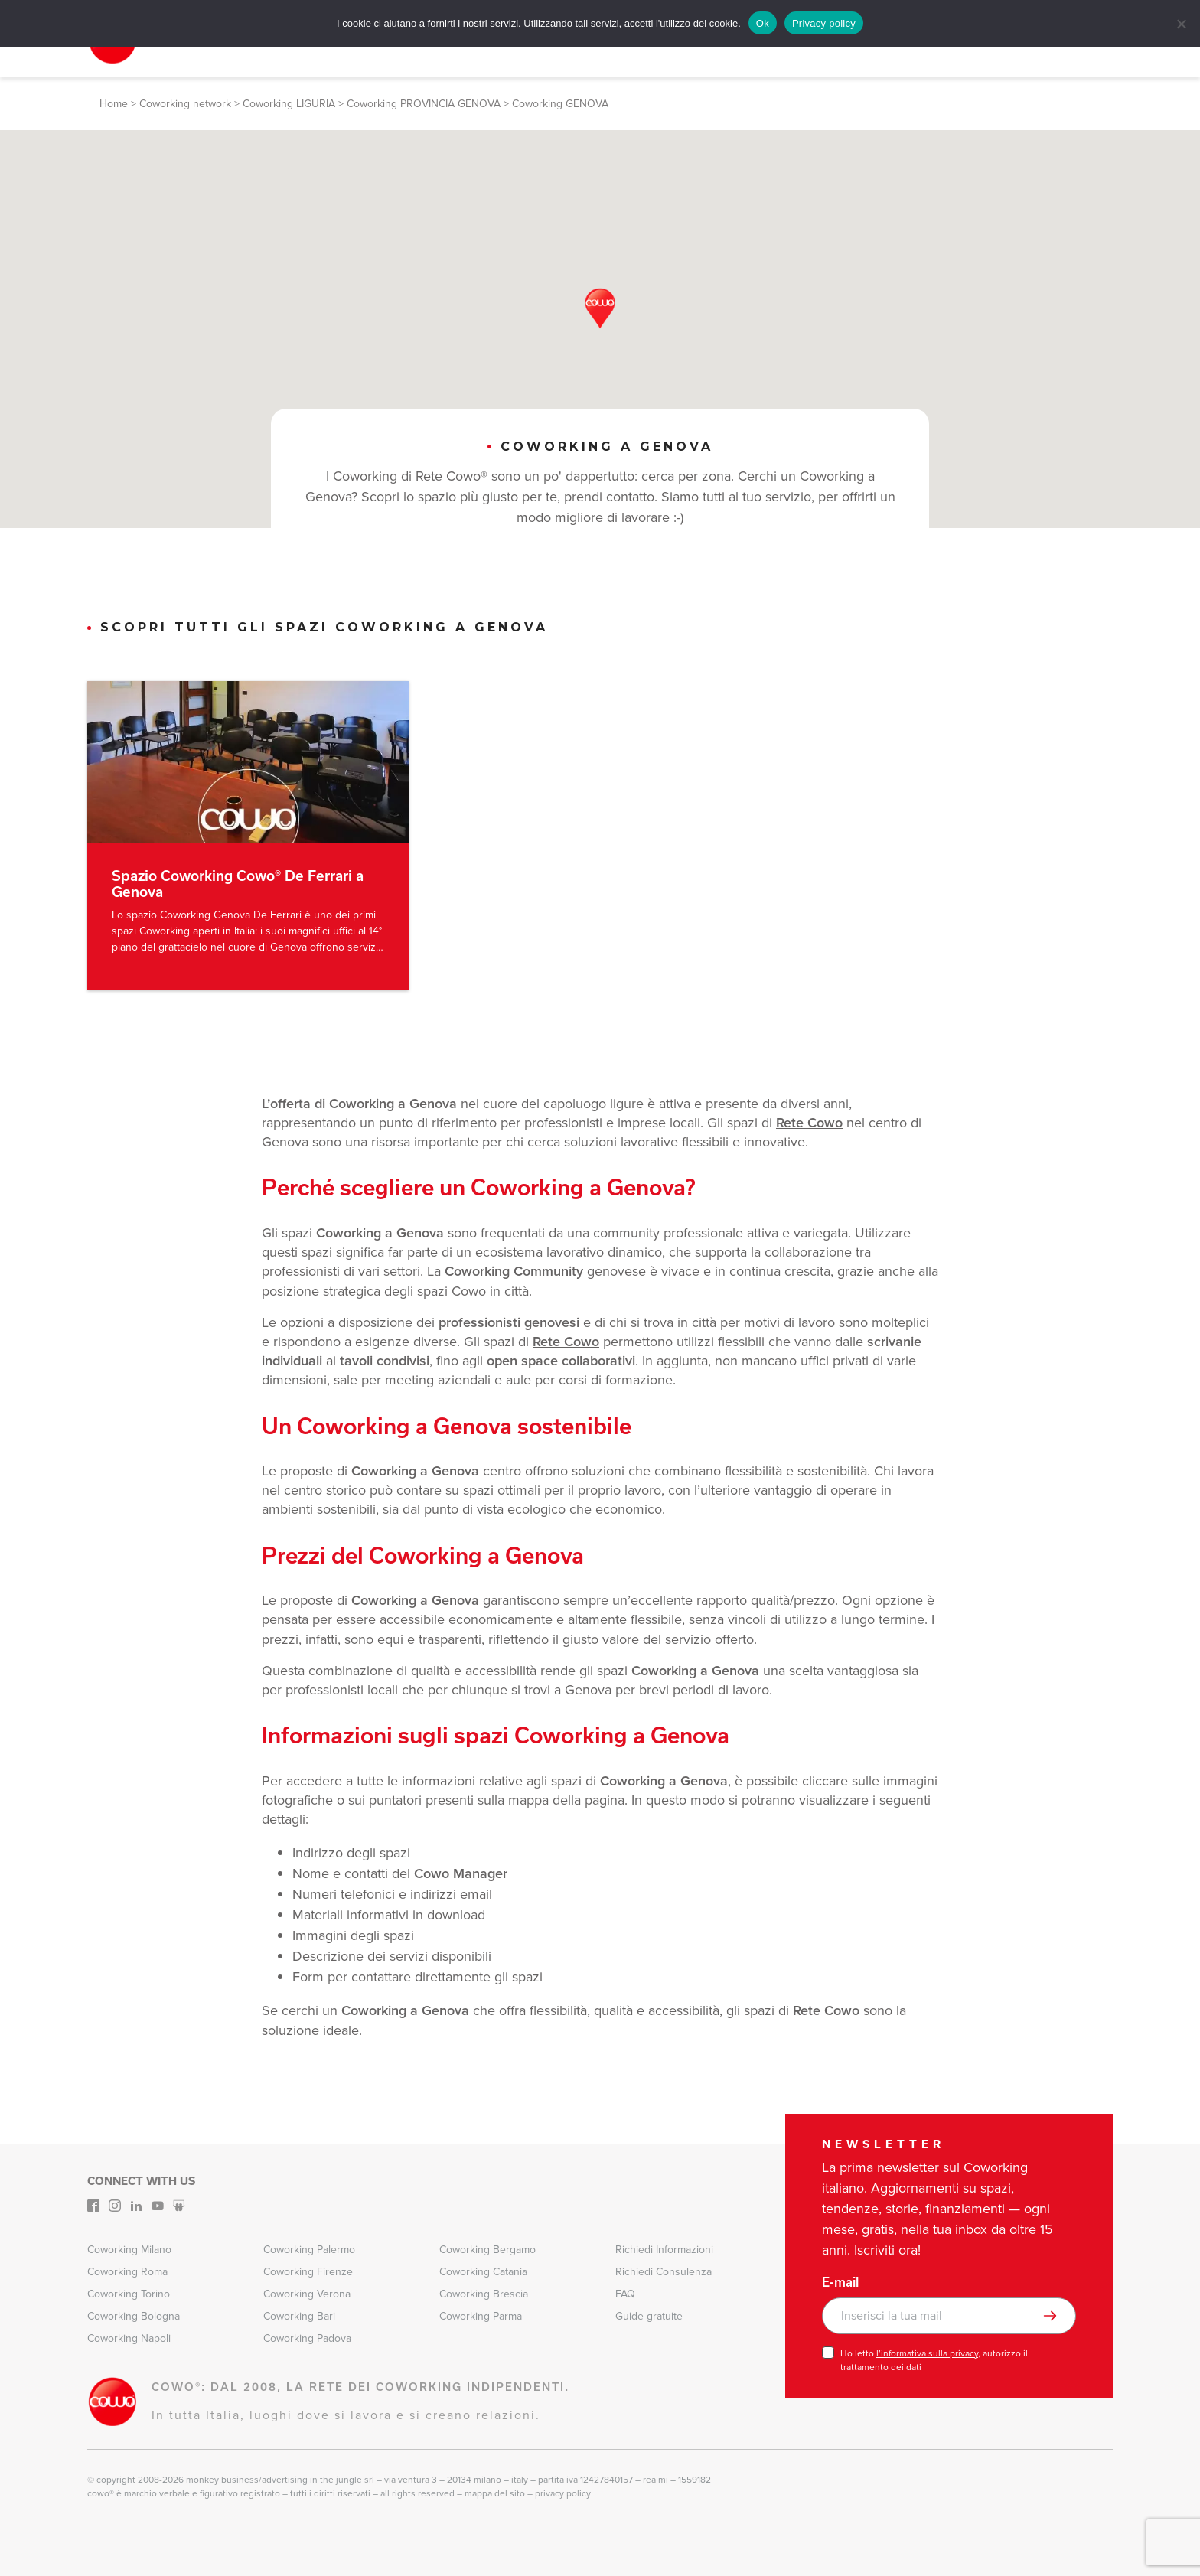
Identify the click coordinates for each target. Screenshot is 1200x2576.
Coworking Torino (128, 2293)
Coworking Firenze (308, 2271)
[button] (600, 308)
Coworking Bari (299, 2315)
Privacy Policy (563, 2492)
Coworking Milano (129, 2249)
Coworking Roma (127, 2271)
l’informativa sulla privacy (927, 2352)
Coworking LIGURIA (289, 104)
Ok (762, 23)
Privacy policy (824, 23)
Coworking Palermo (309, 2249)
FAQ (625, 2293)
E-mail (840, 2281)
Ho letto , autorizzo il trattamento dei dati (934, 2359)
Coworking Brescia (483, 2293)
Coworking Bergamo (487, 2249)
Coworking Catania (483, 2271)
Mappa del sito (495, 2492)
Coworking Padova (307, 2338)
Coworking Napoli (129, 2338)
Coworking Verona (307, 2293)
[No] (1181, 23)
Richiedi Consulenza (663, 2271)
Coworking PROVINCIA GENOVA (424, 104)
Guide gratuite (649, 2315)
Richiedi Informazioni (664, 2249)
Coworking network (185, 104)
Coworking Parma (480, 2315)
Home (113, 104)
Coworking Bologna (133, 2315)
